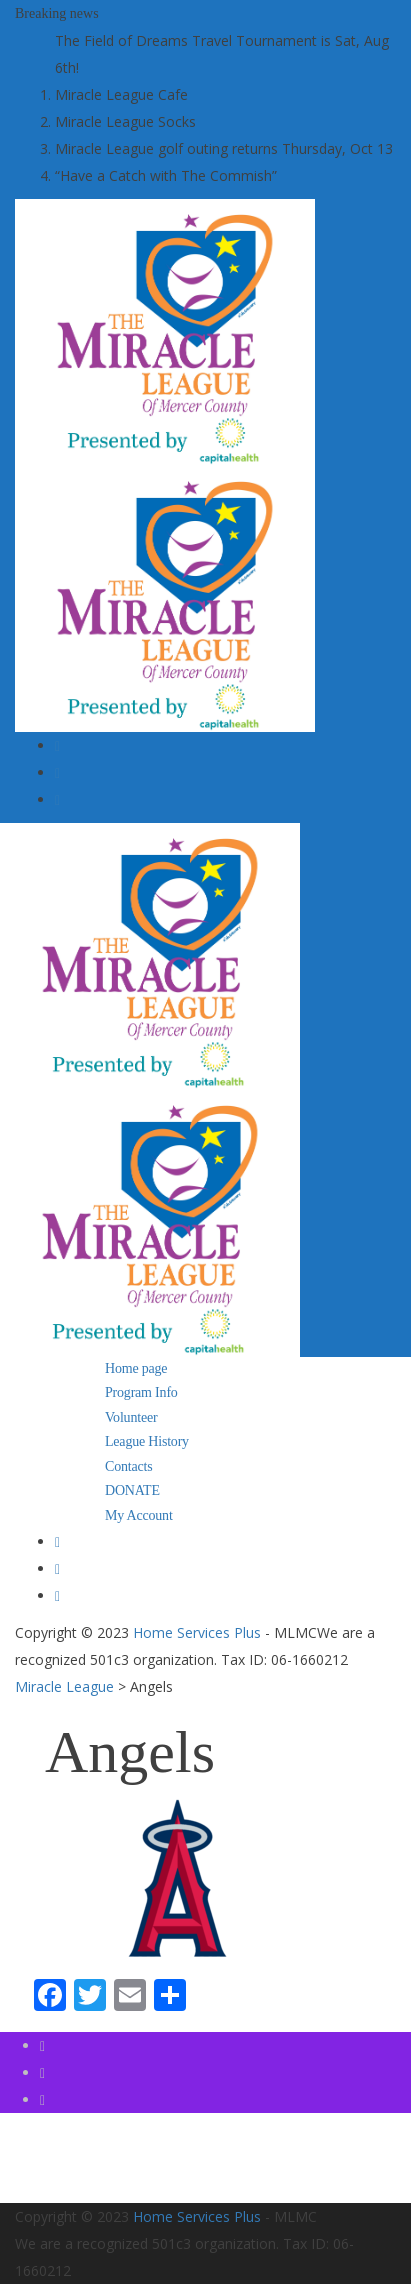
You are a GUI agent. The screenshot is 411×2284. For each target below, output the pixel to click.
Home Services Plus (197, 1632)
